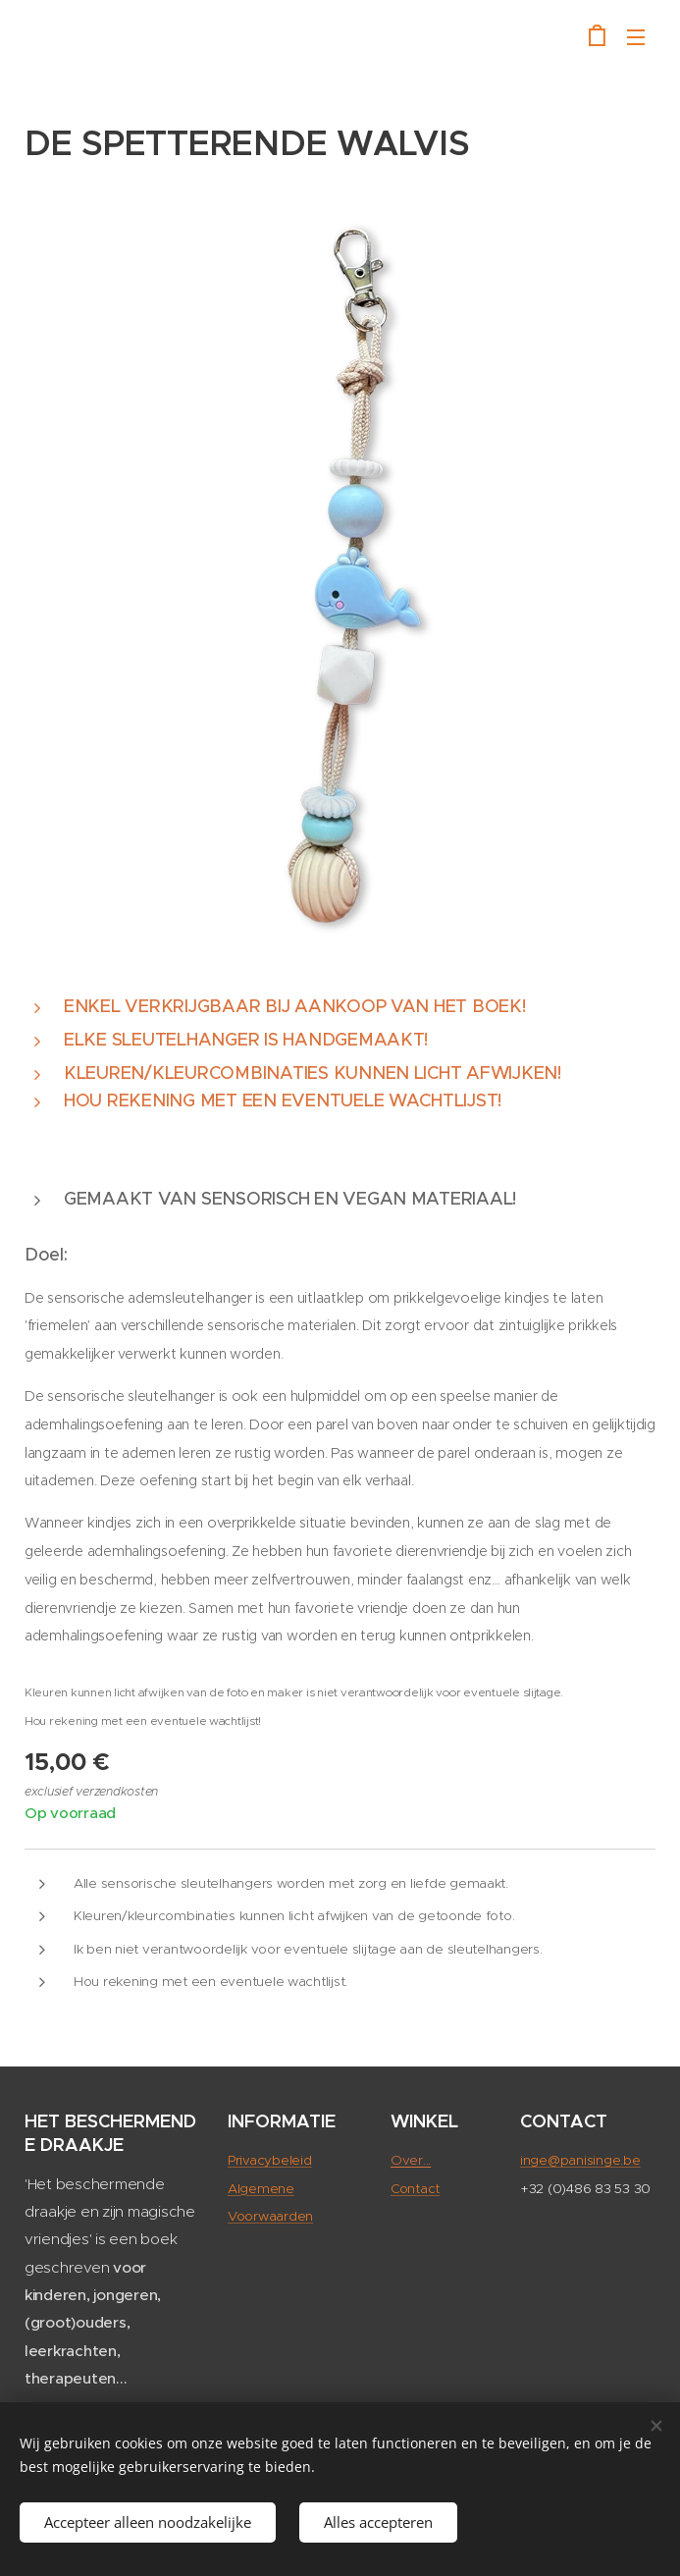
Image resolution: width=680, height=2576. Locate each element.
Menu (636, 37)
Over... (411, 2160)
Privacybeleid (270, 2160)
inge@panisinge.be (580, 2160)
